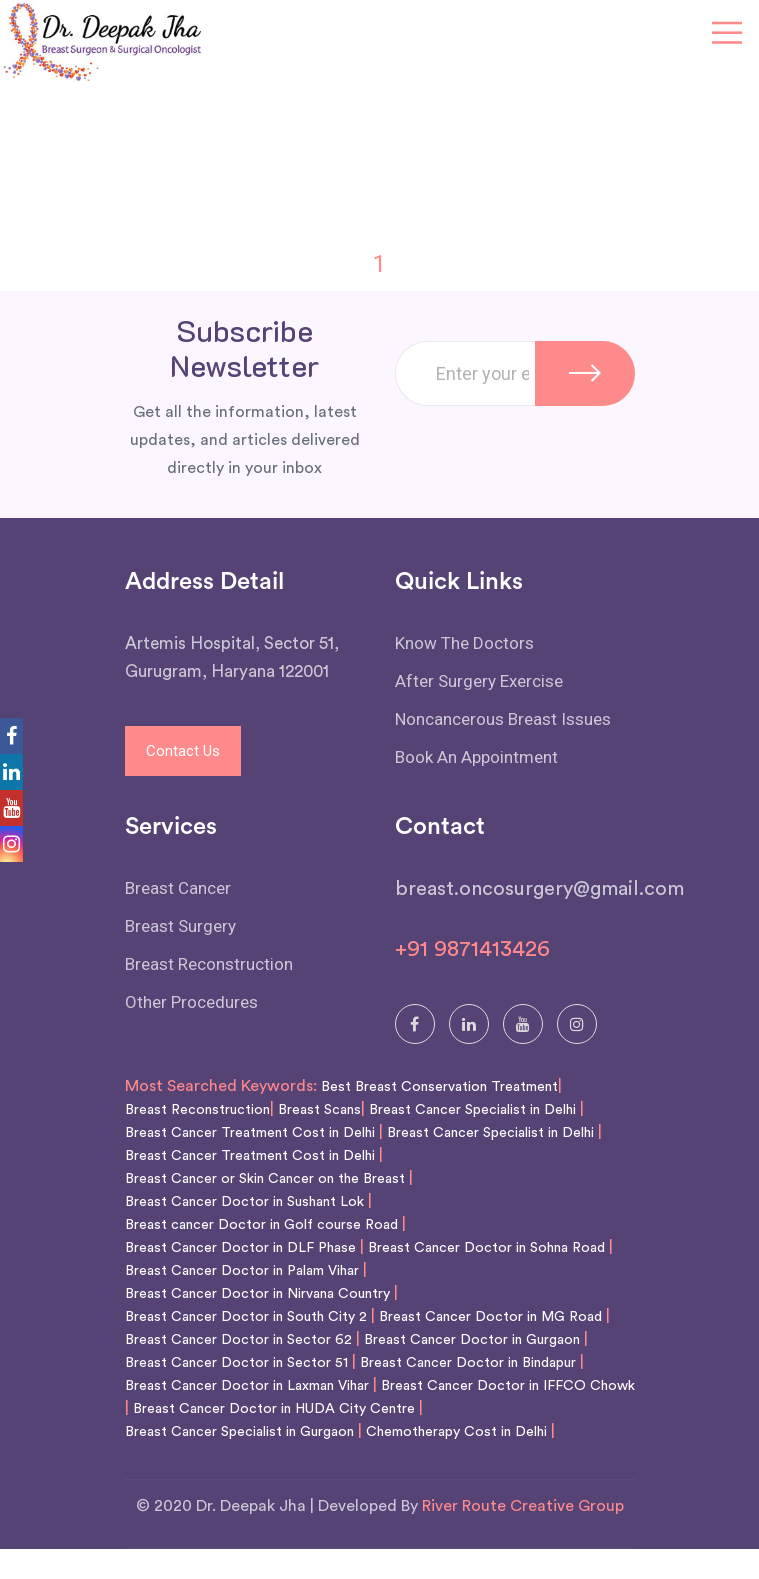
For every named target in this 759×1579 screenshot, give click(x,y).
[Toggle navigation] (727, 33)
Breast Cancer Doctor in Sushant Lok (244, 1202)
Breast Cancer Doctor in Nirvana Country (257, 1294)
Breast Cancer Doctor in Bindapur (468, 1363)
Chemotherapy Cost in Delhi (456, 1432)
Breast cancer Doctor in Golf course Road (261, 1225)
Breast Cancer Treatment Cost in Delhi (250, 1133)
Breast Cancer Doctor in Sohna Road (486, 1248)
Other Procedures (191, 1002)
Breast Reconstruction (209, 964)
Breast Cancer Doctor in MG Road (490, 1317)
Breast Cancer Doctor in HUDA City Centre (274, 1409)
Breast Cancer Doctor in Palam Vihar (242, 1271)
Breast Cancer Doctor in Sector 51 (236, 1363)
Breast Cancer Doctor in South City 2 (246, 1317)
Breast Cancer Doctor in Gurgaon (472, 1340)
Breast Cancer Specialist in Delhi (472, 1110)
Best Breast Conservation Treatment (439, 1087)
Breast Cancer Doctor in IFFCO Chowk (508, 1386)
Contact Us (183, 751)
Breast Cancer (178, 888)
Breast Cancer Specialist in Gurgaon (239, 1432)
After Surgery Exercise (479, 681)
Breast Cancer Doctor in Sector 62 (238, 1340)
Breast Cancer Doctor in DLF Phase (240, 1248)
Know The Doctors (464, 643)
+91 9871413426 (472, 949)
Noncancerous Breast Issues (503, 719)
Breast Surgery (180, 926)
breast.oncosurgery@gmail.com (539, 889)
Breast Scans (319, 1110)
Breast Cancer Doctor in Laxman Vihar (247, 1386)
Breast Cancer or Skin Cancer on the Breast (265, 1179)
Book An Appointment (476, 757)
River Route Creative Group (523, 1506)
